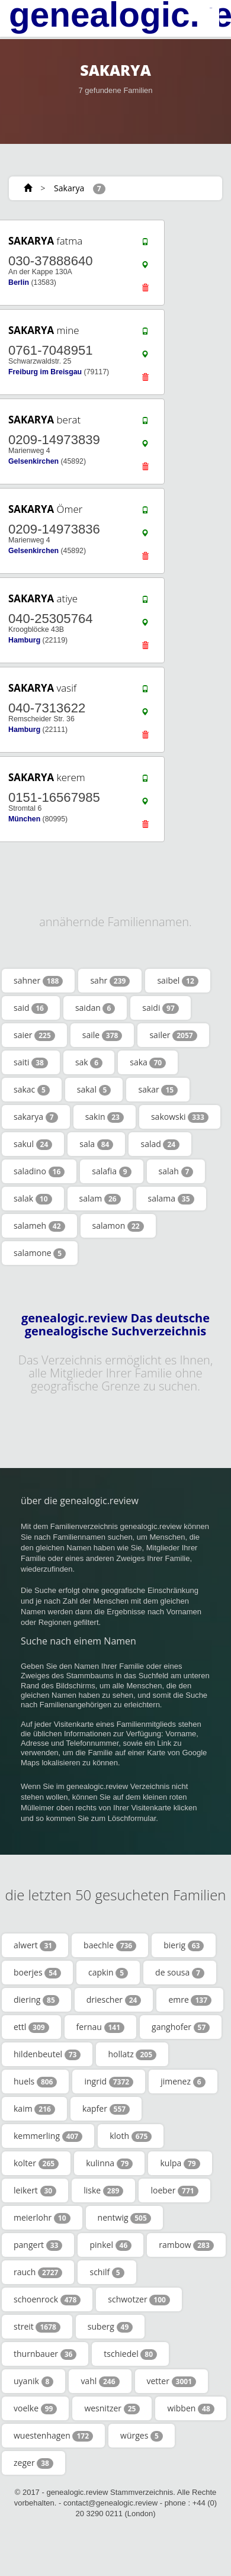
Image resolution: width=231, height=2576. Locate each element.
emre (189, 2000)
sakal (94, 1090)
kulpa (180, 2163)
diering (36, 2000)
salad (159, 1144)
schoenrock (47, 2299)
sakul (33, 1144)
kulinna (109, 2163)
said (31, 1008)
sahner (38, 981)
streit (37, 2327)
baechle (110, 1945)
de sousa (179, 1972)
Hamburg (24, 640)
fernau (100, 2027)
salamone (40, 1253)
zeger (33, 2463)
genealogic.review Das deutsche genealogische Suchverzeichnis (115, 1325)
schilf (106, 2272)
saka (148, 1062)
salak (33, 1199)
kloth (131, 2136)
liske (103, 2190)
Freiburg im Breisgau (45, 372)
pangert (38, 2245)
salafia (111, 1171)
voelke (35, 2408)
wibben (190, 2408)
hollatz (132, 2054)
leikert (35, 2190)
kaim (34, 2109)
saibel (177, 981)
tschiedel (130, 2354)
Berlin (18, 282)
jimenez (183, 2081)
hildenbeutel (47, 2054)
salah (176, 1171)
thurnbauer (45, 2354)
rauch (38, 2272)
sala (96, 1144)
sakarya (36, 1117)
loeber (174, 2190)
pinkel (110, 2245)
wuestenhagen (53, 2436)
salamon (118, 1226)
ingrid (108, 2081)
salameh (39, 1226)
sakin (104, 1117)
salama (171, 1199)
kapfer (106, 2109)
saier (34, 1035)
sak (88, 1062)
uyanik (33, 2381)
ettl (31, 2027)
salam (100, 1199)
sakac (32, 1090)
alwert (35, 1945)
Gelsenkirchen (33, 461)
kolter (36, 2163)
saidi (160, 1008)
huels (35, 2081)
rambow (186, 2245)
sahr (110, 981)
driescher (114, 2000)
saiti (31, 1062)
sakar (158, 1090)
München (24, 819)
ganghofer (181, 2027)
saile (102, 1035)
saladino (39, 1171)
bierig (183, 1945)
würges (141, 2436)
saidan (95, 1008)
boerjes (37, 1972)
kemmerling (48, 2136)
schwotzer (139, 2299)
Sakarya (69, 188)
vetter (172, 2381)
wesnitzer (112, 2408)
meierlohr (42, 2218)
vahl (100, 2381)
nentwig (124, 2218)
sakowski (179, 1117)
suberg (110, 2327)
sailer (173, 1035)
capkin (108, 1972)
